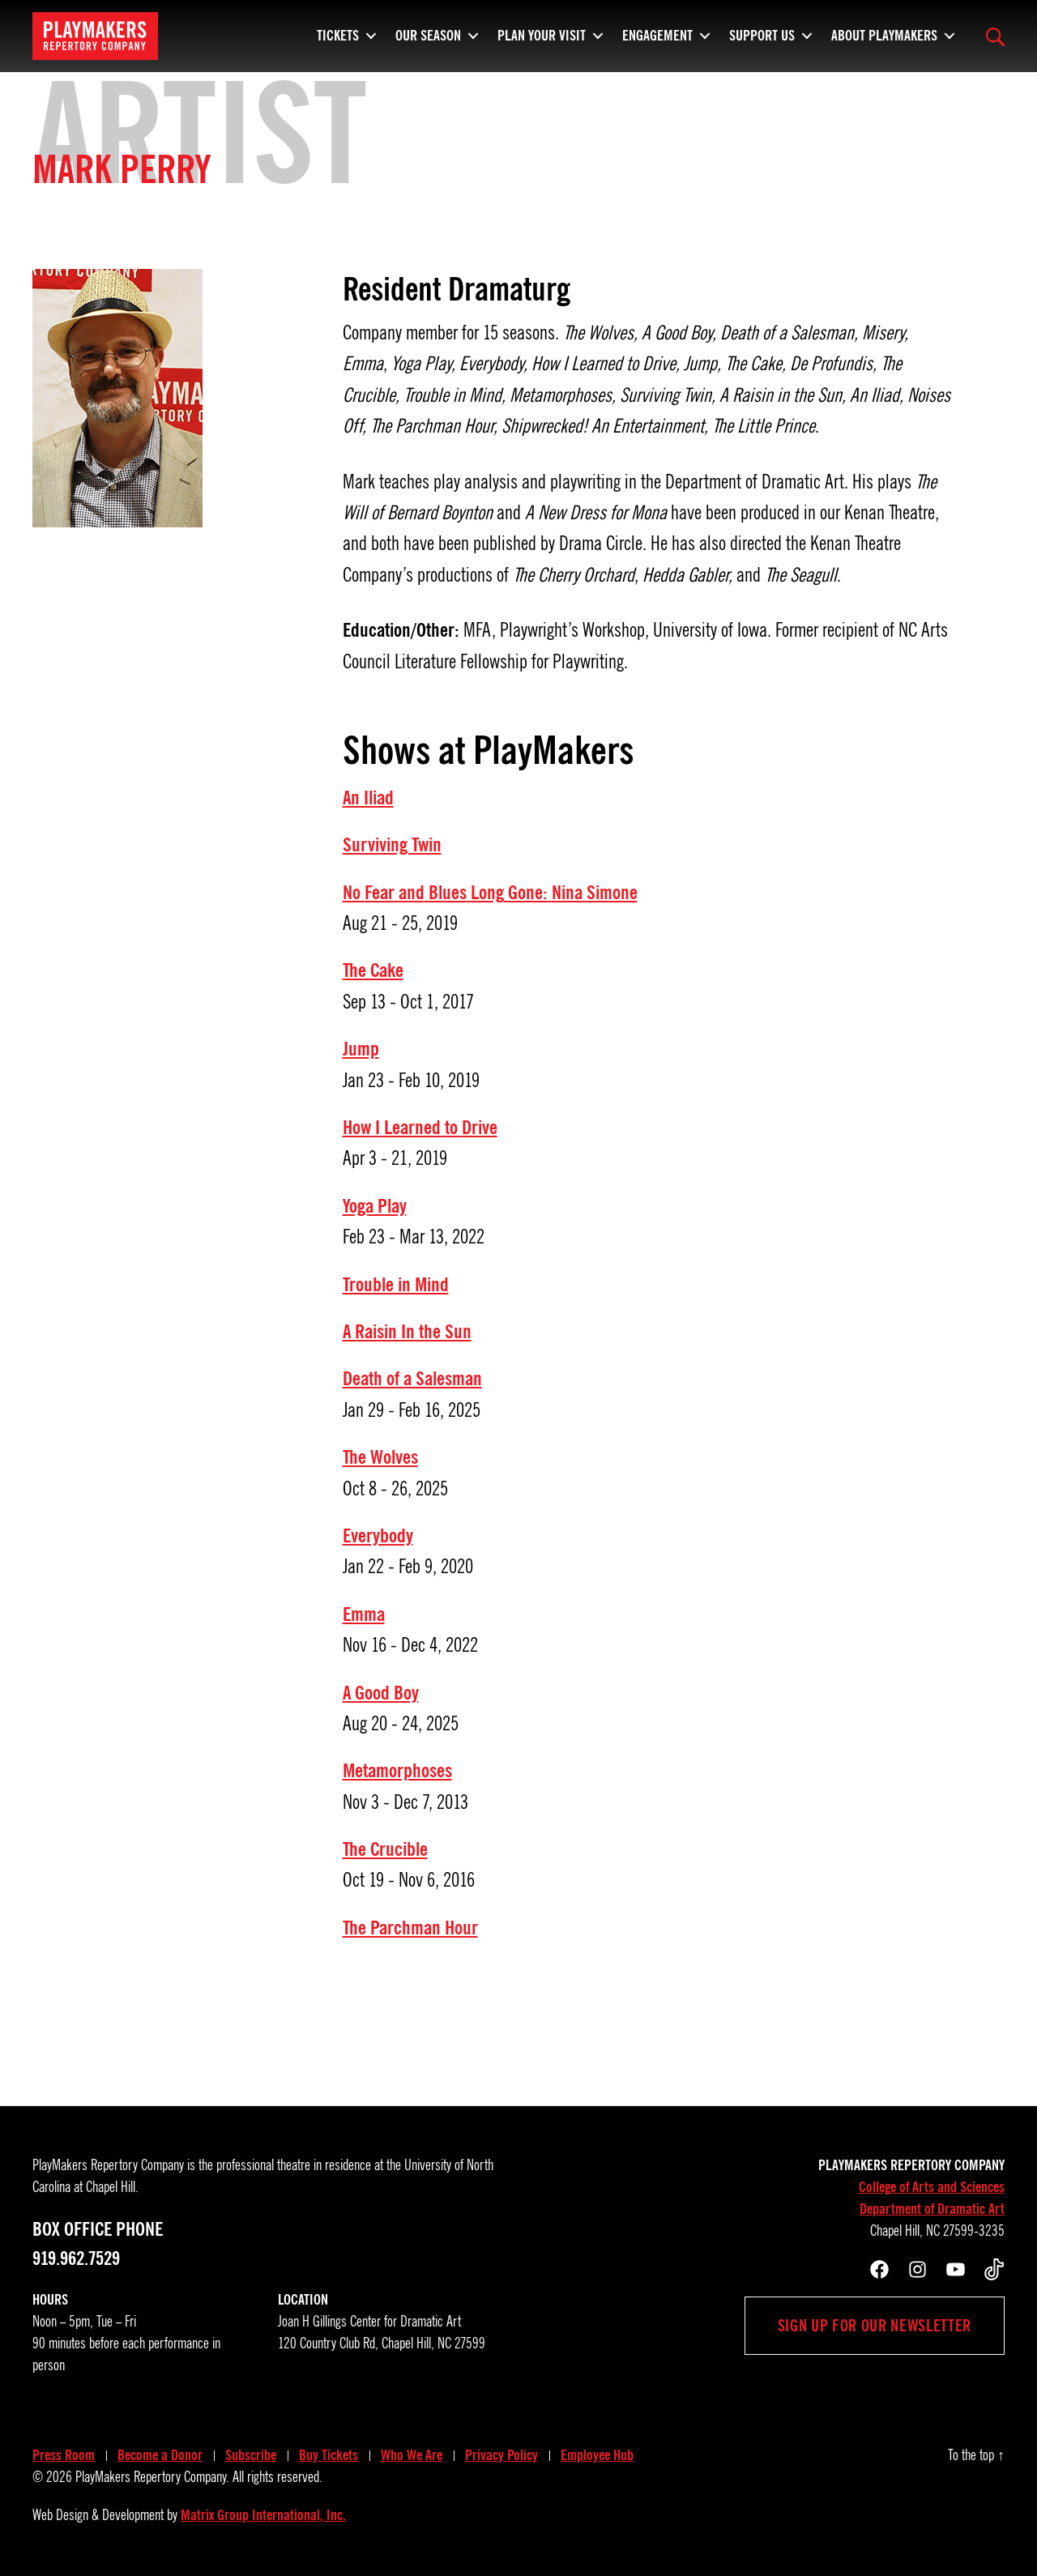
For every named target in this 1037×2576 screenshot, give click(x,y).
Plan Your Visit (541, 32)
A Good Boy (381, 1693)
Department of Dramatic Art (932, 2209)
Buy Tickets (328, 2455)
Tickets (338, 32)
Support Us (762, 32)
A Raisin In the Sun (407, 1332)
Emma (364, 1614)
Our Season (428, 32)
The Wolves (380, 1457)
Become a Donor (160, 2455)
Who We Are (411, 2455)
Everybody (378, 1536)
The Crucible (385, 1849)
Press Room (63, 2455)
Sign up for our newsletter (874, 2325)
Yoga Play (375, 1206)
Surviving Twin (392, 845)
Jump (361, 1049)
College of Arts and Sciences (932, 2187)
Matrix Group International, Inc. (263, 2515)
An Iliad (368, 798)
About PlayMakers (884, 32)
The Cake (373, 970)
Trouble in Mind (396, 1285)
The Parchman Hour (410, 1928)
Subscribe (250, 2455)
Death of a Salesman (412, 1379)
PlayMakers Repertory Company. (152, 2477)
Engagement (657, 32)
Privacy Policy (501, 2455)
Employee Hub (597, 2455)
